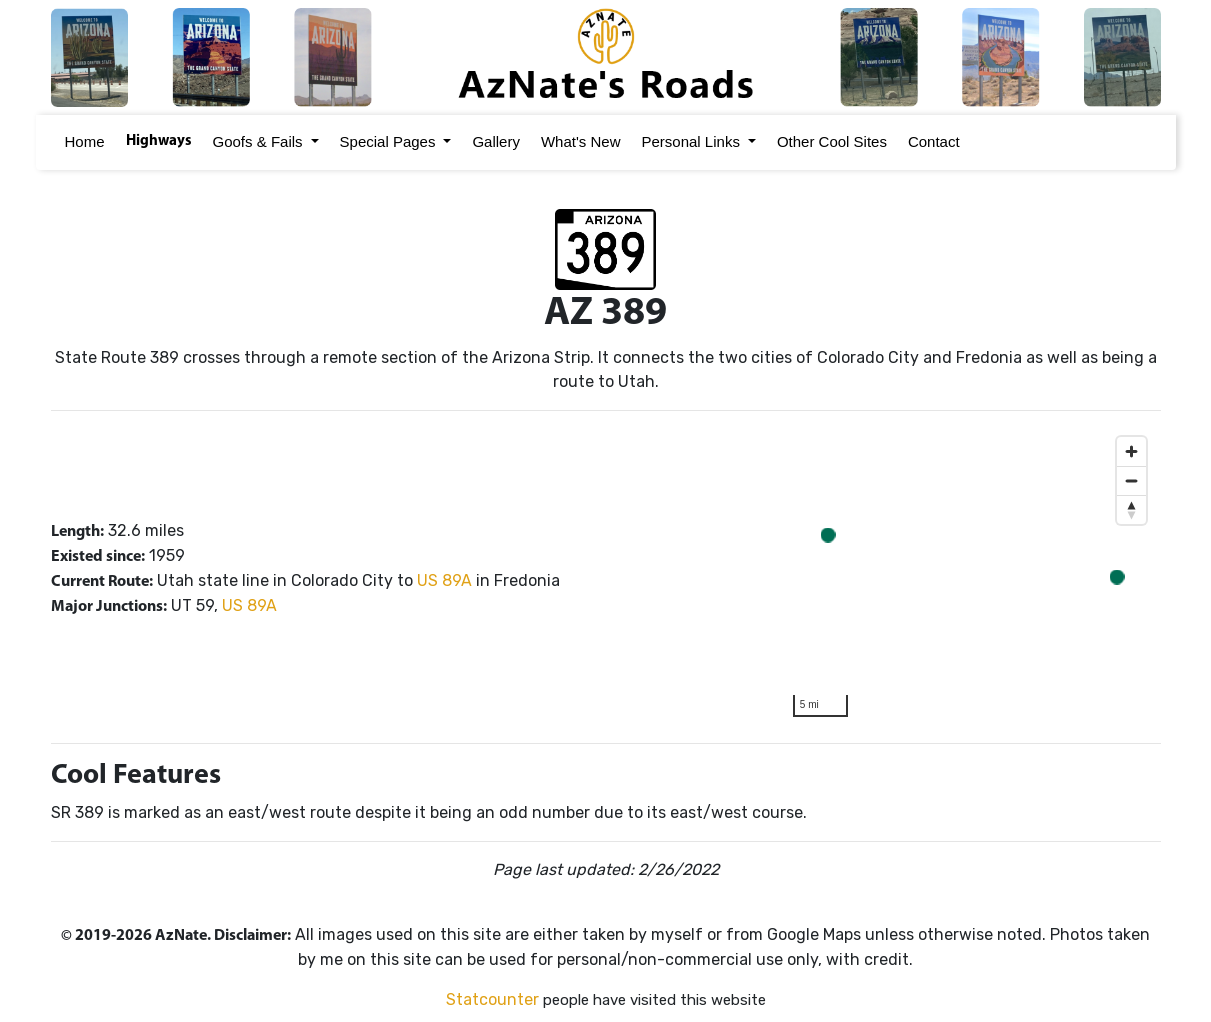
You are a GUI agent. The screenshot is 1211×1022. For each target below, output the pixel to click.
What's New (578, 141)
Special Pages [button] (387, 141)
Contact (931, 141)
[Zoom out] (1131, 480)
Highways (156, 141)
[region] (970, 577)
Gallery (493, 141)
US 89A (444, 580)
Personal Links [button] (691, 141)
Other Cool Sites (829, 141)
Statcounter (492, 999)
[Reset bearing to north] (1131, 509)
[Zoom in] (1131, 451)
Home (82, 141)
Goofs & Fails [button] (257, 141)
